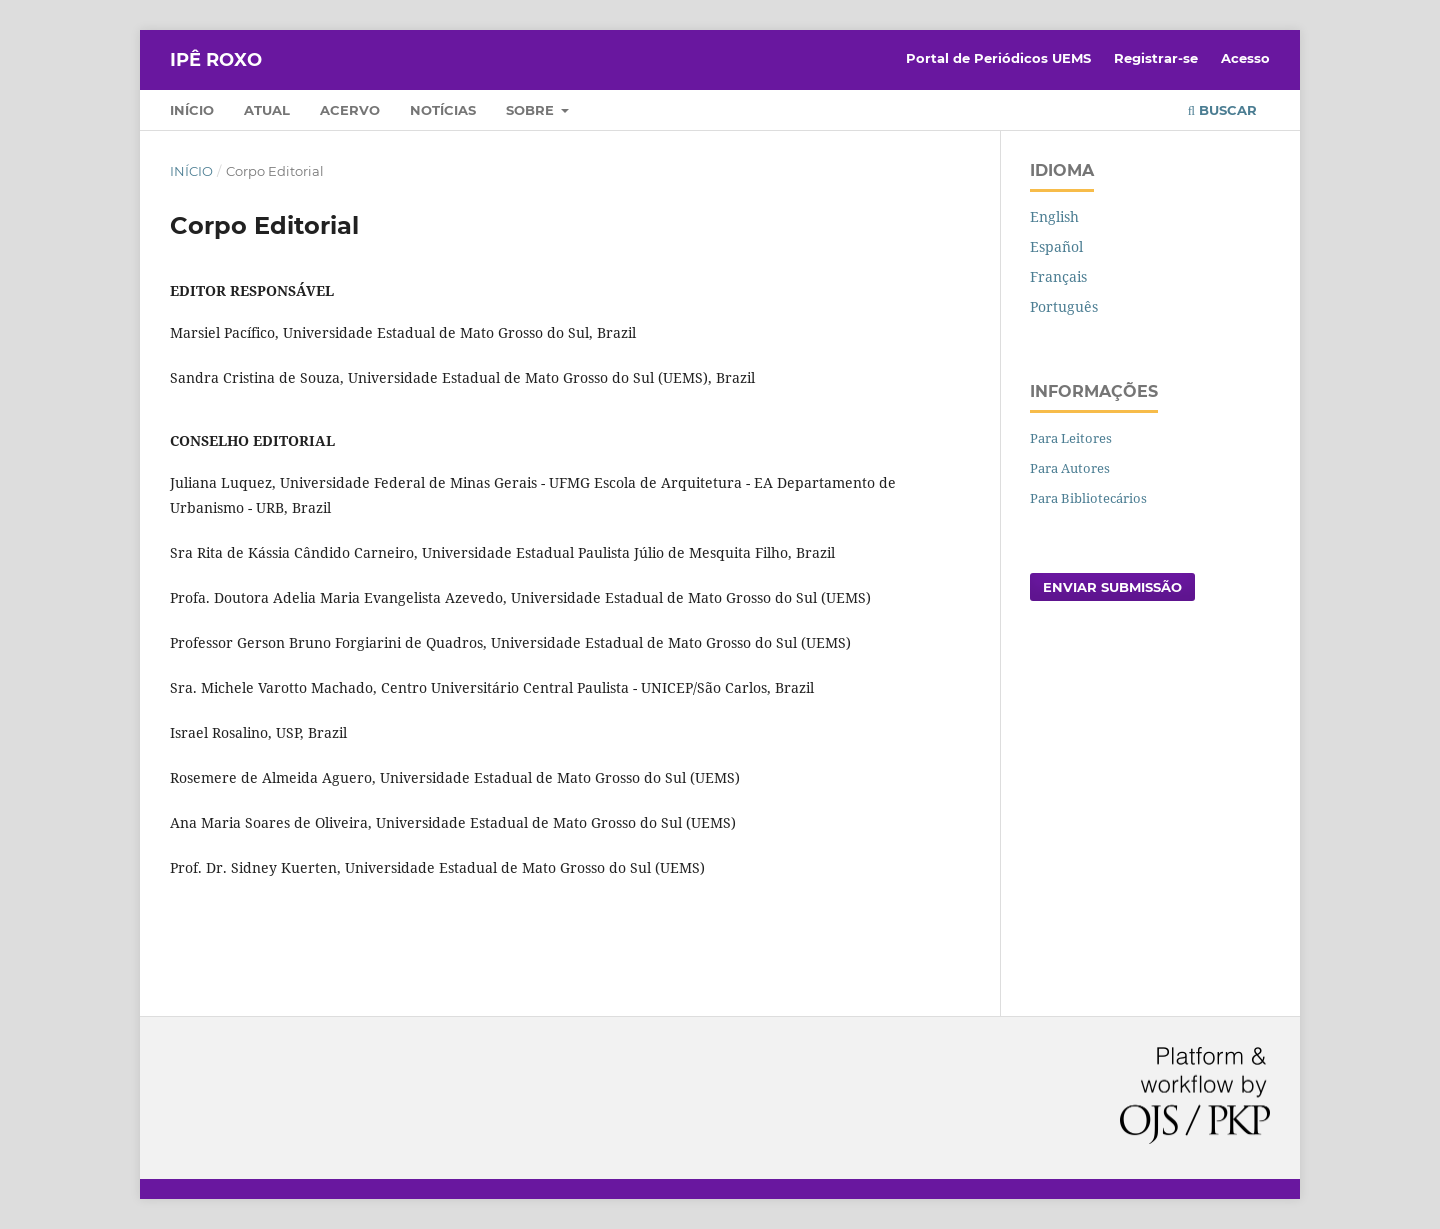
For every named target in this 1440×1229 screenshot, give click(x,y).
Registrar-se (1156, 58)
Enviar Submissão (1112, 587)
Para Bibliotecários (1088, 498)
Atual (267, 110)
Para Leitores (1071, 438)
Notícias (443, 110)
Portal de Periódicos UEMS (998, 58)
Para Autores (1070, 468)
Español (1056, 246)
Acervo (350, 110)
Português (1064, 306)
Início (192, 110)
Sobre (532, 110)
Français (1058, 276)
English (1054, 216)
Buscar (1222, 110)
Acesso (1245, 58)
